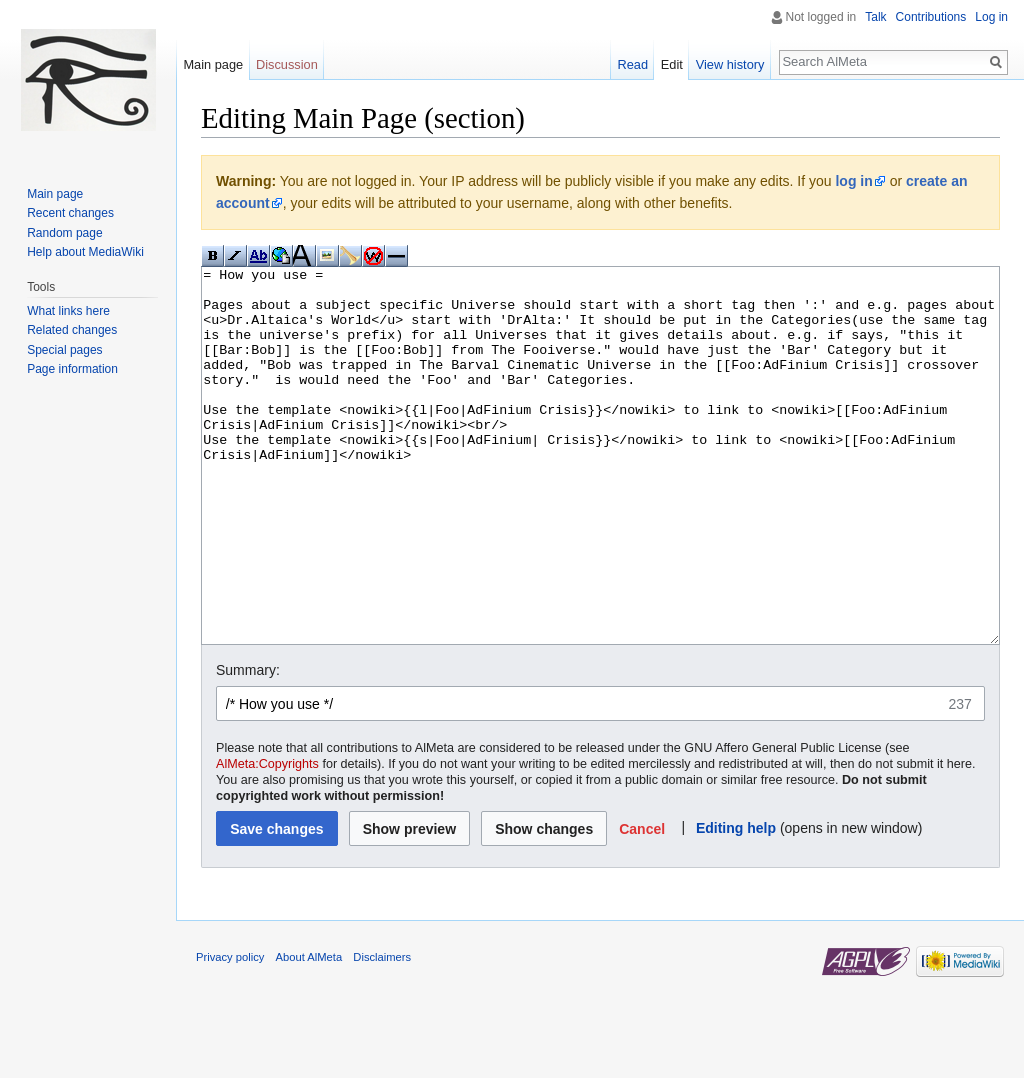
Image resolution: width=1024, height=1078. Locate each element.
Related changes (72, 330)
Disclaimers (382, 1032)
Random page (64, 233)
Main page (213, 64)
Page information (72, 369)
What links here (68, 311)
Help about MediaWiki (85, 252)
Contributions (931, 17)
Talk (875, 17)
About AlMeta (309, 1032)
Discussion (287, 64)
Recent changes (70, 213)
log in (853, 181)
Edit (672, 64)
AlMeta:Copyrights (267, 839)
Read (632, 64)
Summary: (248, 745)
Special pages (64, 350)
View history (730, 64)
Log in (991, 17)
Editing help (736, 903)
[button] (642, 903)
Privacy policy (230, 1032)
